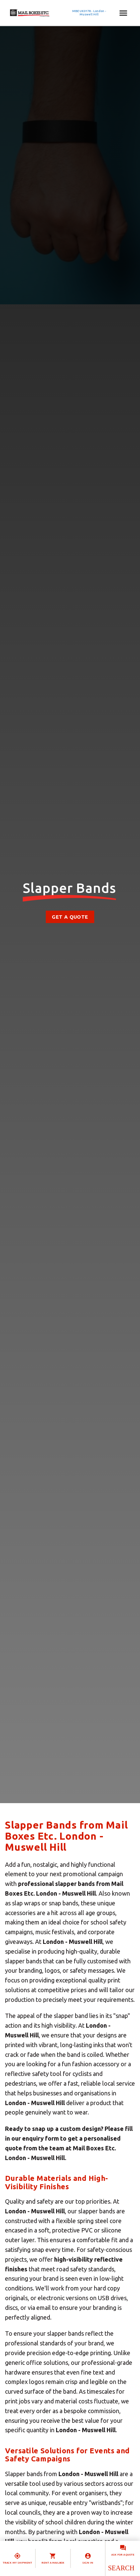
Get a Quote (70, 917)
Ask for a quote (122, 2554)
